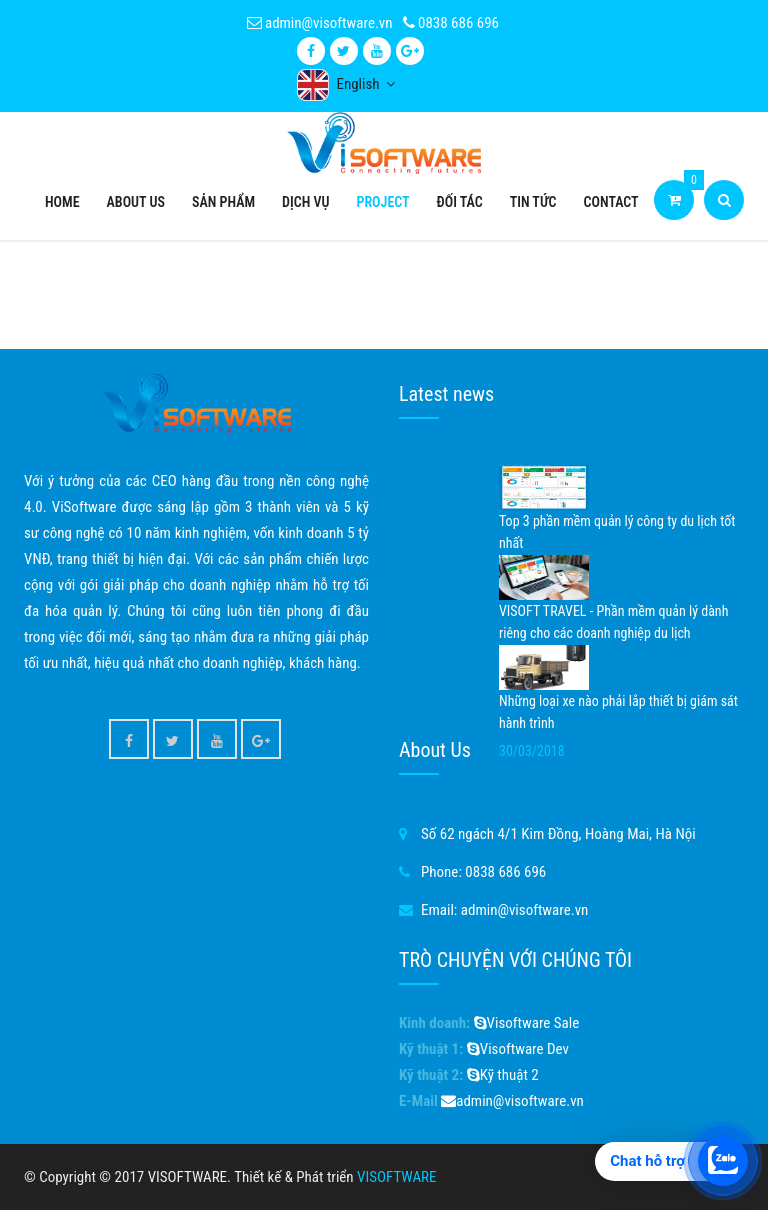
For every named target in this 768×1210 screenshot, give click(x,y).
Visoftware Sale (527, 1023)
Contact (611, 202)
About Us (136, 202)
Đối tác (460, 202)
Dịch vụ (305, 202)
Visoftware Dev (518, 1049)
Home (62, 202)
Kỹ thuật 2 (503, 1075)
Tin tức (533, 202)
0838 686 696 (451, 23)
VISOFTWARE (396, 1177)
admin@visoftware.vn (320, 23)
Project (383, 202)
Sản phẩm (223, 202)
